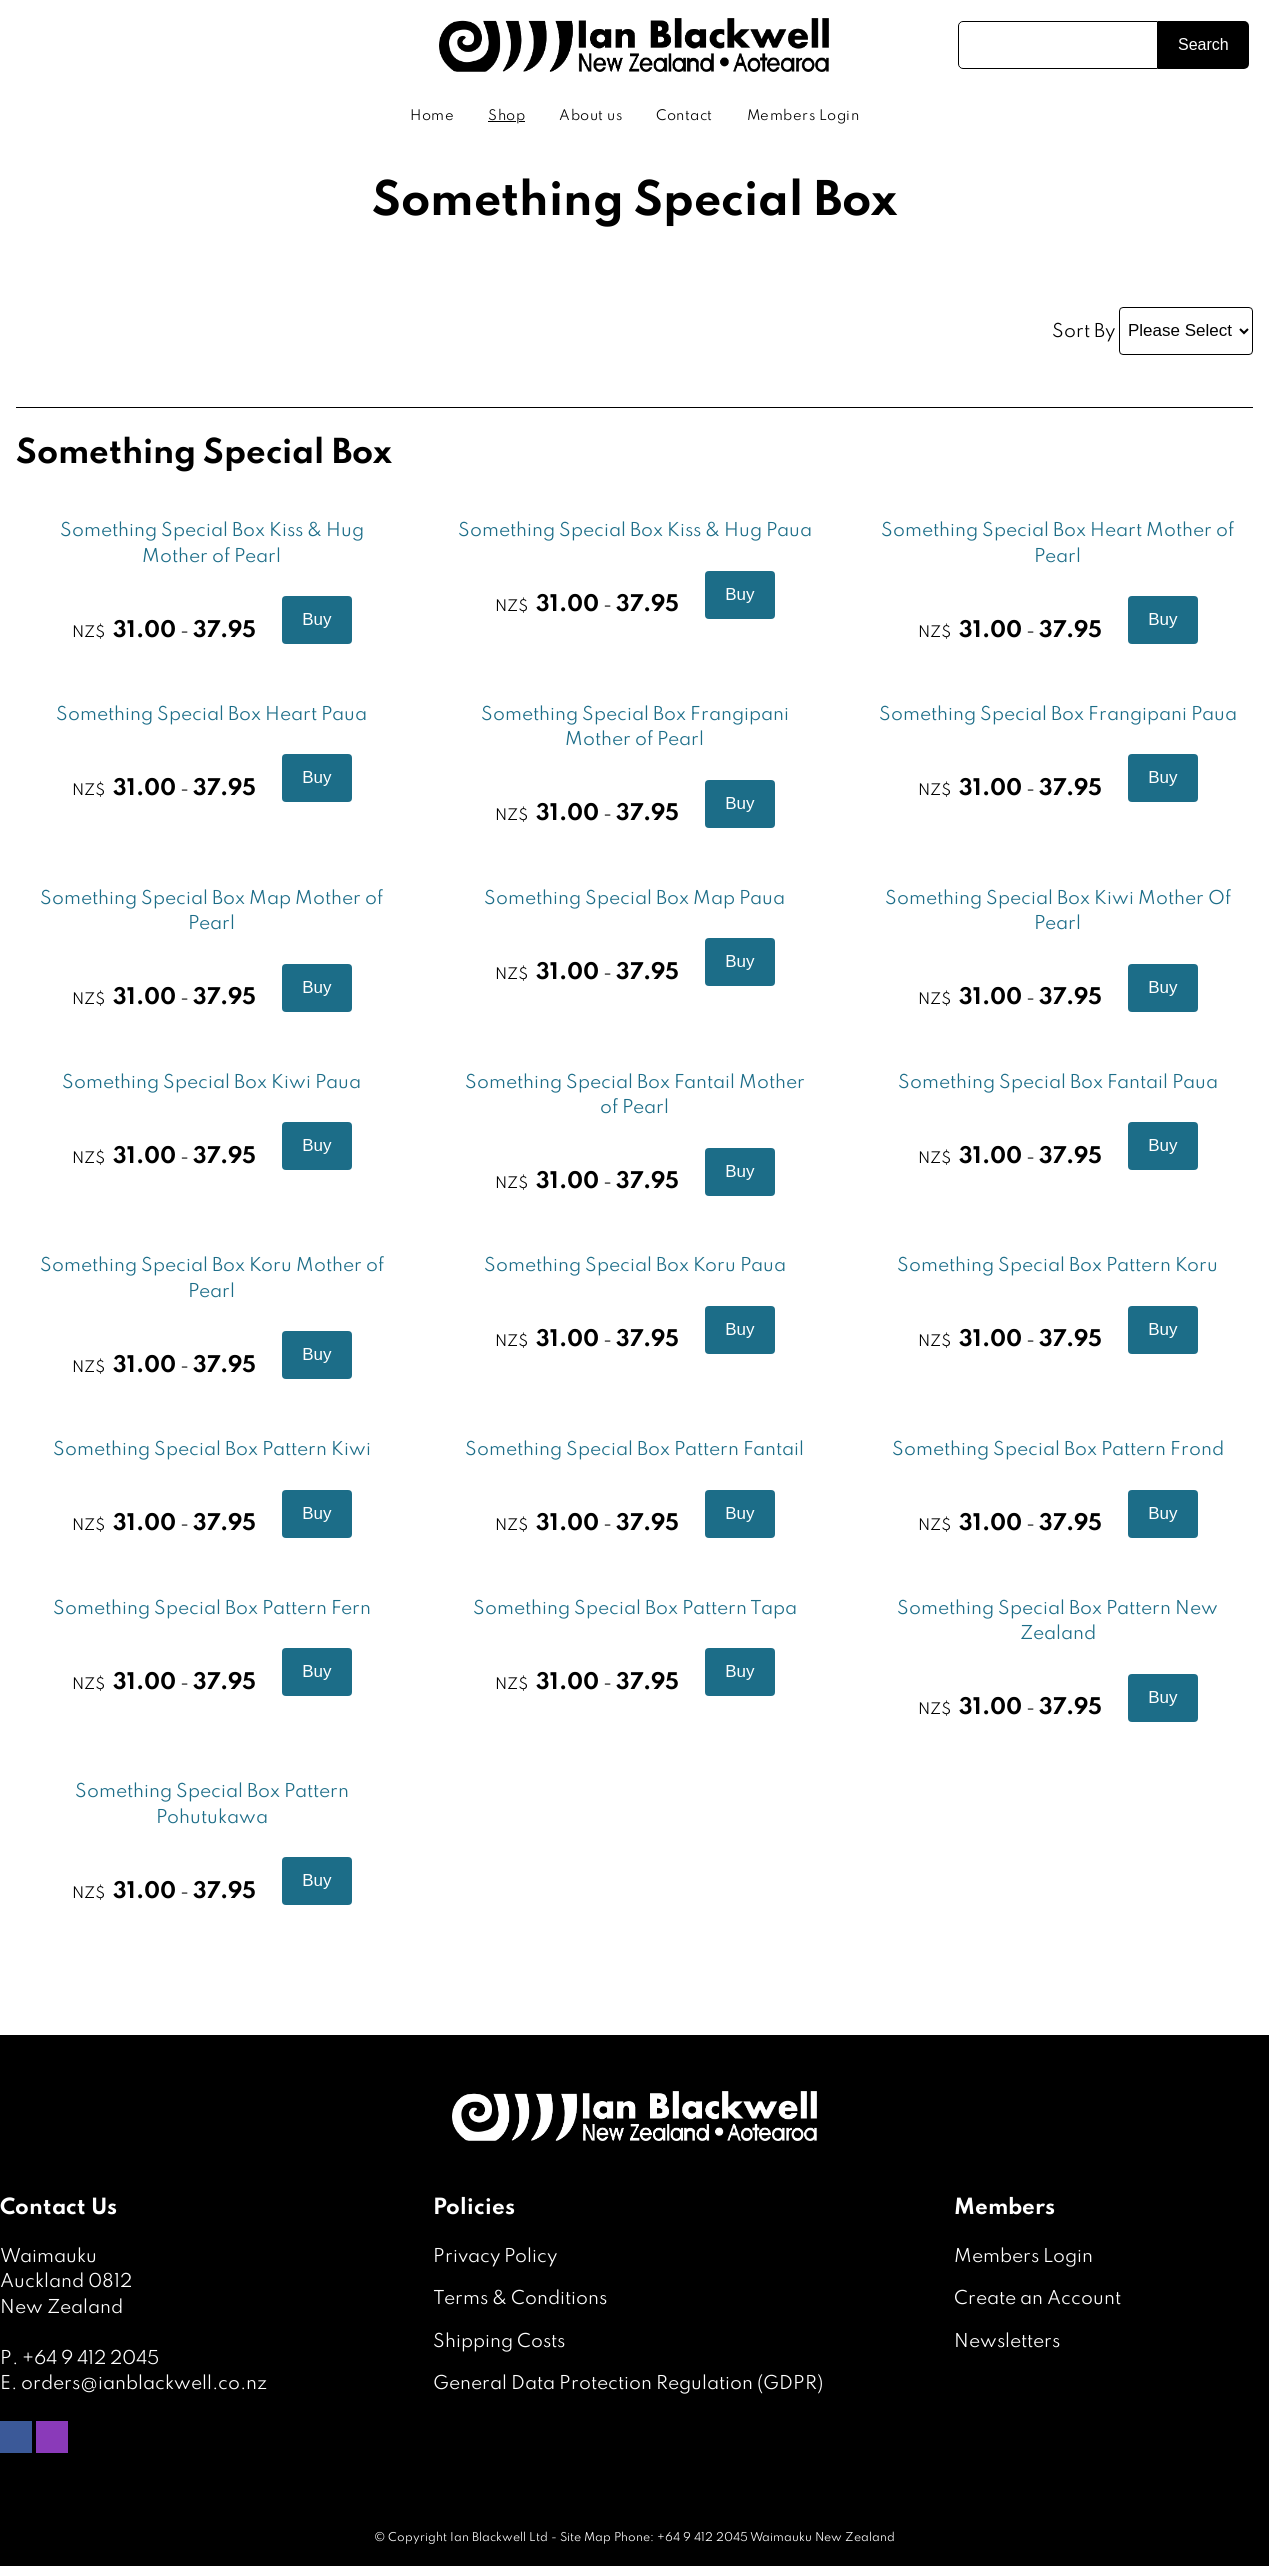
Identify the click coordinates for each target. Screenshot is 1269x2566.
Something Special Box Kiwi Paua (211, 1082)
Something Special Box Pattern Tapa (635, 1608)
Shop (506, 116)
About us (590, 116)
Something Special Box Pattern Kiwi (212, 1449)
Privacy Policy (495, 2256)
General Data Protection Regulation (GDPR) (628, 2383)
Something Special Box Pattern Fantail (634, 1449)
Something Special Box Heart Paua (211, 714)
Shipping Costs (499, 2341)
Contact (684, 116)
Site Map (585, 2538)
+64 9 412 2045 (90, 2358)
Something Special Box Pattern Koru (1057, 1265)
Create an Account (1037, 2298)
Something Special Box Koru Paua (635, 1265)
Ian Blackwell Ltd (499, 2538)
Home (432, 116)
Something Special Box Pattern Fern (212, 1608)
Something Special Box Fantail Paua (1058, 1082)
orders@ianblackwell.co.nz (144, 2383)
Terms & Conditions (520, 2298)
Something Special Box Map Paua (634, 898)
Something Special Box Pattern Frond (1058, 1449)
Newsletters (1007, 2341)
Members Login (803, 116)
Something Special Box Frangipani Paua (1058, 714)
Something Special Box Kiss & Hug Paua (635, 530)
